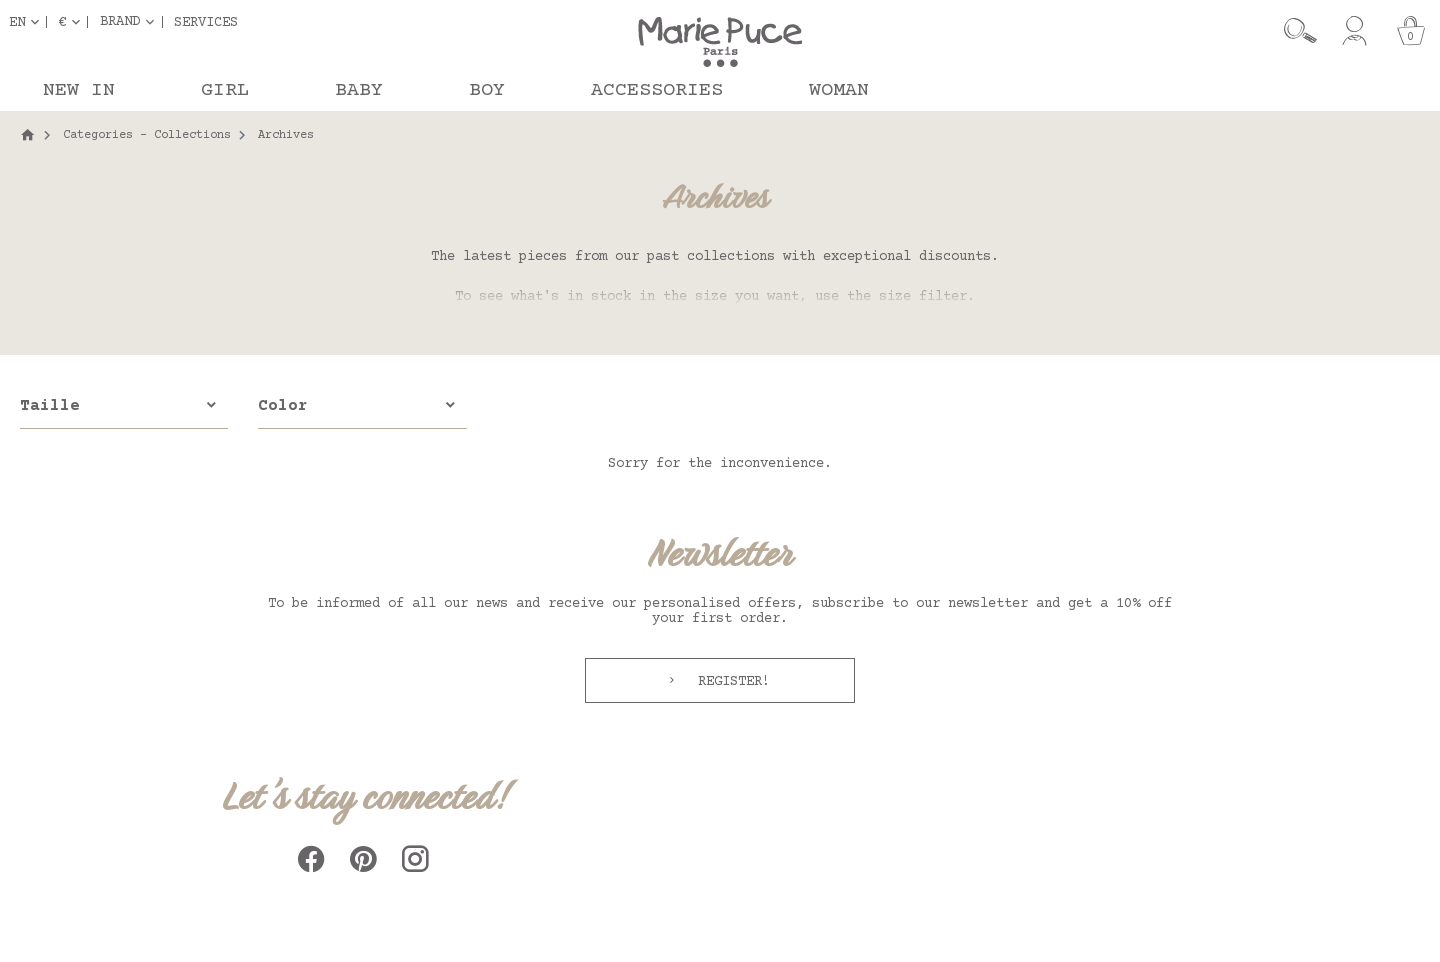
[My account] (1354, 31)
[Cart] (1411, 31)
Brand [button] (120, 22)
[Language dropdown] (28, 22)
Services (206, 22)
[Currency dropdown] (73, 22)
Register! (730, 682)
